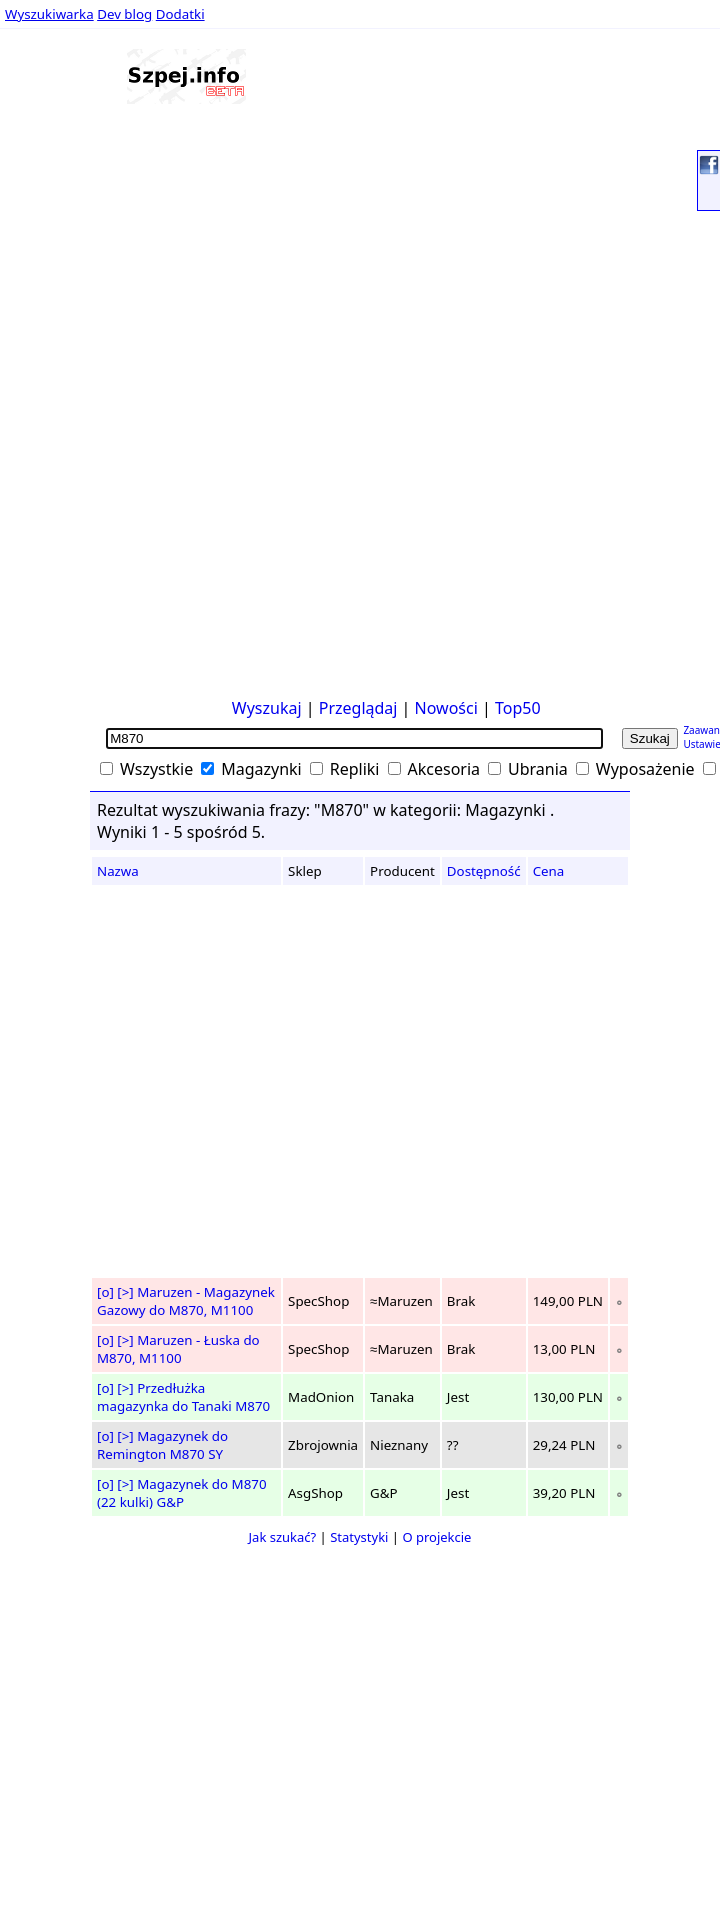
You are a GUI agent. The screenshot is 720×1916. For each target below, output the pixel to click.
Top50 (518, 708)
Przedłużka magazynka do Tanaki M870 (183, 1397)
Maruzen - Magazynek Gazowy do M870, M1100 (186, 1301)
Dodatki (180, 14)
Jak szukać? (283, 1537)
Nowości (446, 708)
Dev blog (124, 14)
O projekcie (436, 1537)
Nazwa (118, 871)
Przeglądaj (358, 708)
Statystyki (359, 1537)
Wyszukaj (267, 708)
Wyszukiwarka (49, 14)
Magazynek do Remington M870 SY (162, 1445)
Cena (549, 871)
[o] (105, 1292)
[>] (125, 1292)
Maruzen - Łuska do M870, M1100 (178, 1349)
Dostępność (484, 871)
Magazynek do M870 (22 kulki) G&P (182, 1493)
